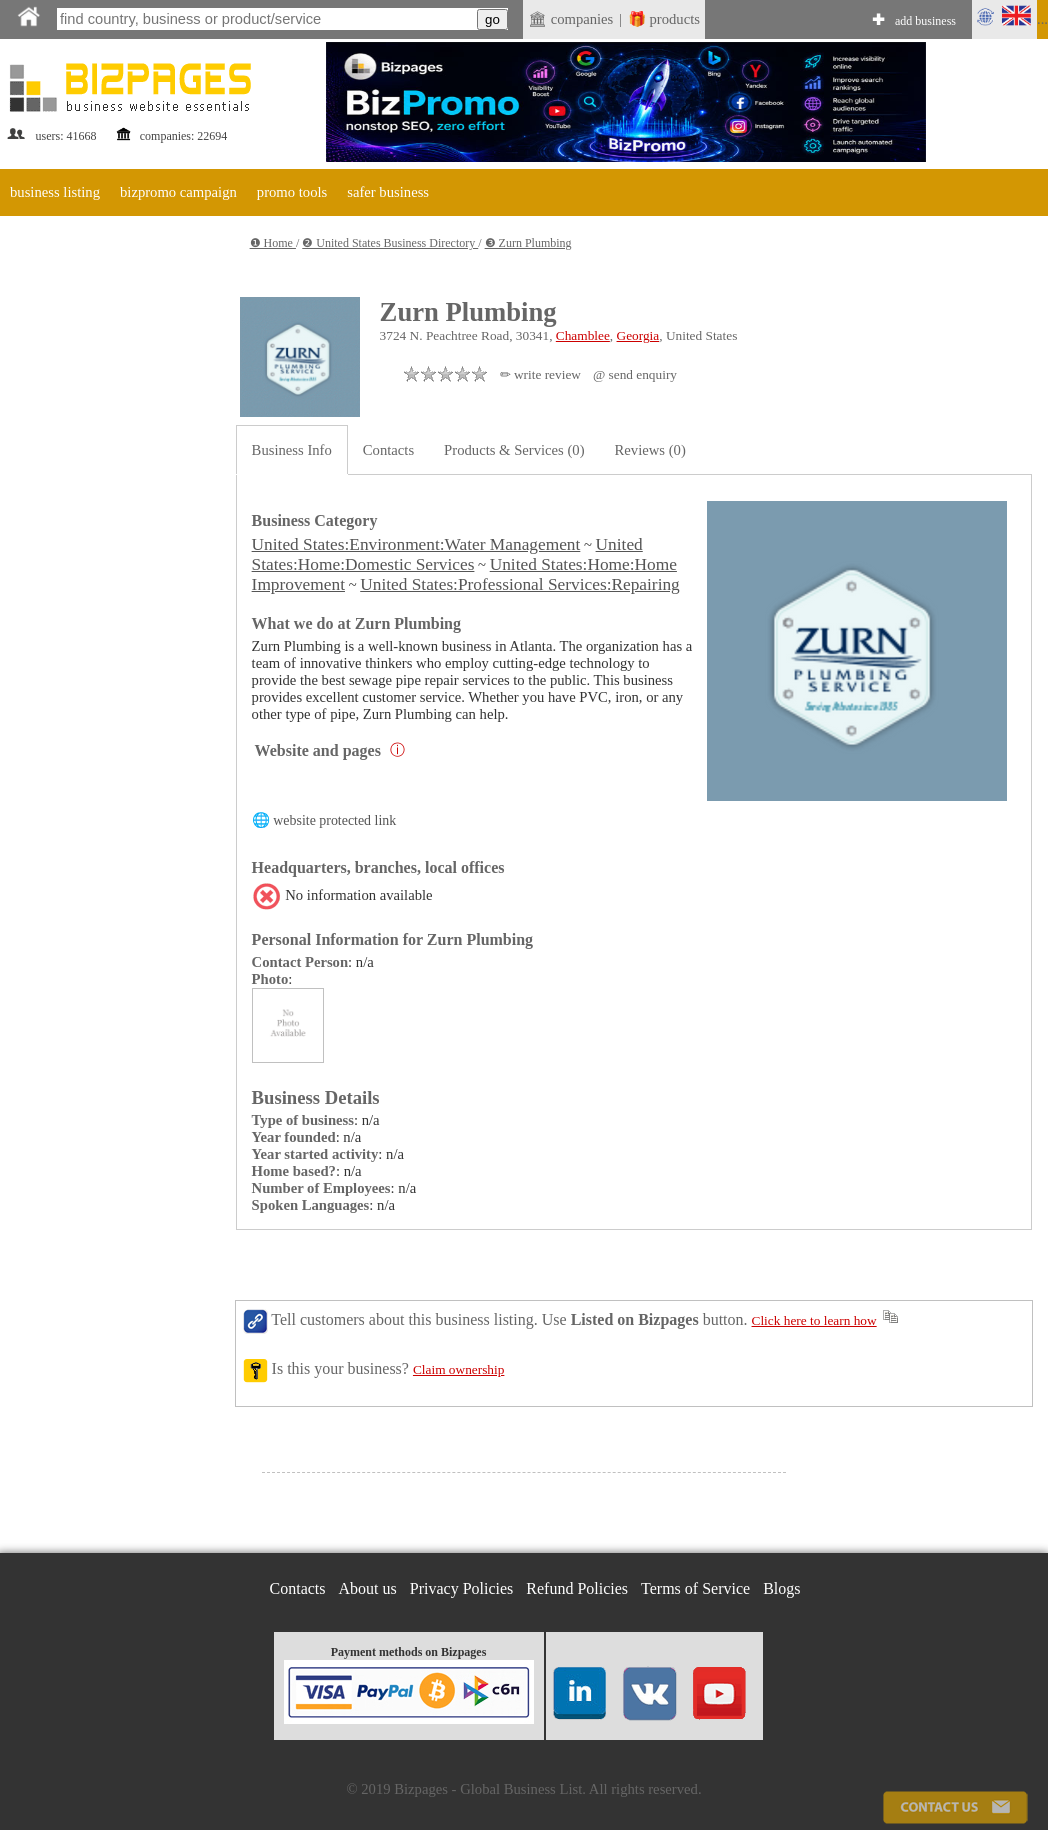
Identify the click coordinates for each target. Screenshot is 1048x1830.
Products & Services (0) (514, 450)
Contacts (388, 450)
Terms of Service (695, 1588)
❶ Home (273, 243)
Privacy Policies (462, 1588)
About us (368, 1588)
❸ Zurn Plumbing (528, 243)
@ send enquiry (635, 374)
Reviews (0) (650, 450)
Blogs (781, 1588)
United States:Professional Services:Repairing (520, 584)
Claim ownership (458, 1369)
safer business (388, 192)
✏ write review (540, 374)
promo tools (292, 192)
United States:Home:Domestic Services (447, 554)
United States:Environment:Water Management (416, 544)
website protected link (334, 820)
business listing (55, 192)
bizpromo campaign (178, 192)
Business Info (292, 450)
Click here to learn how (814, 1320)
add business (925, 21)
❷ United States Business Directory (390, 243)
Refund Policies (577, 1588)
